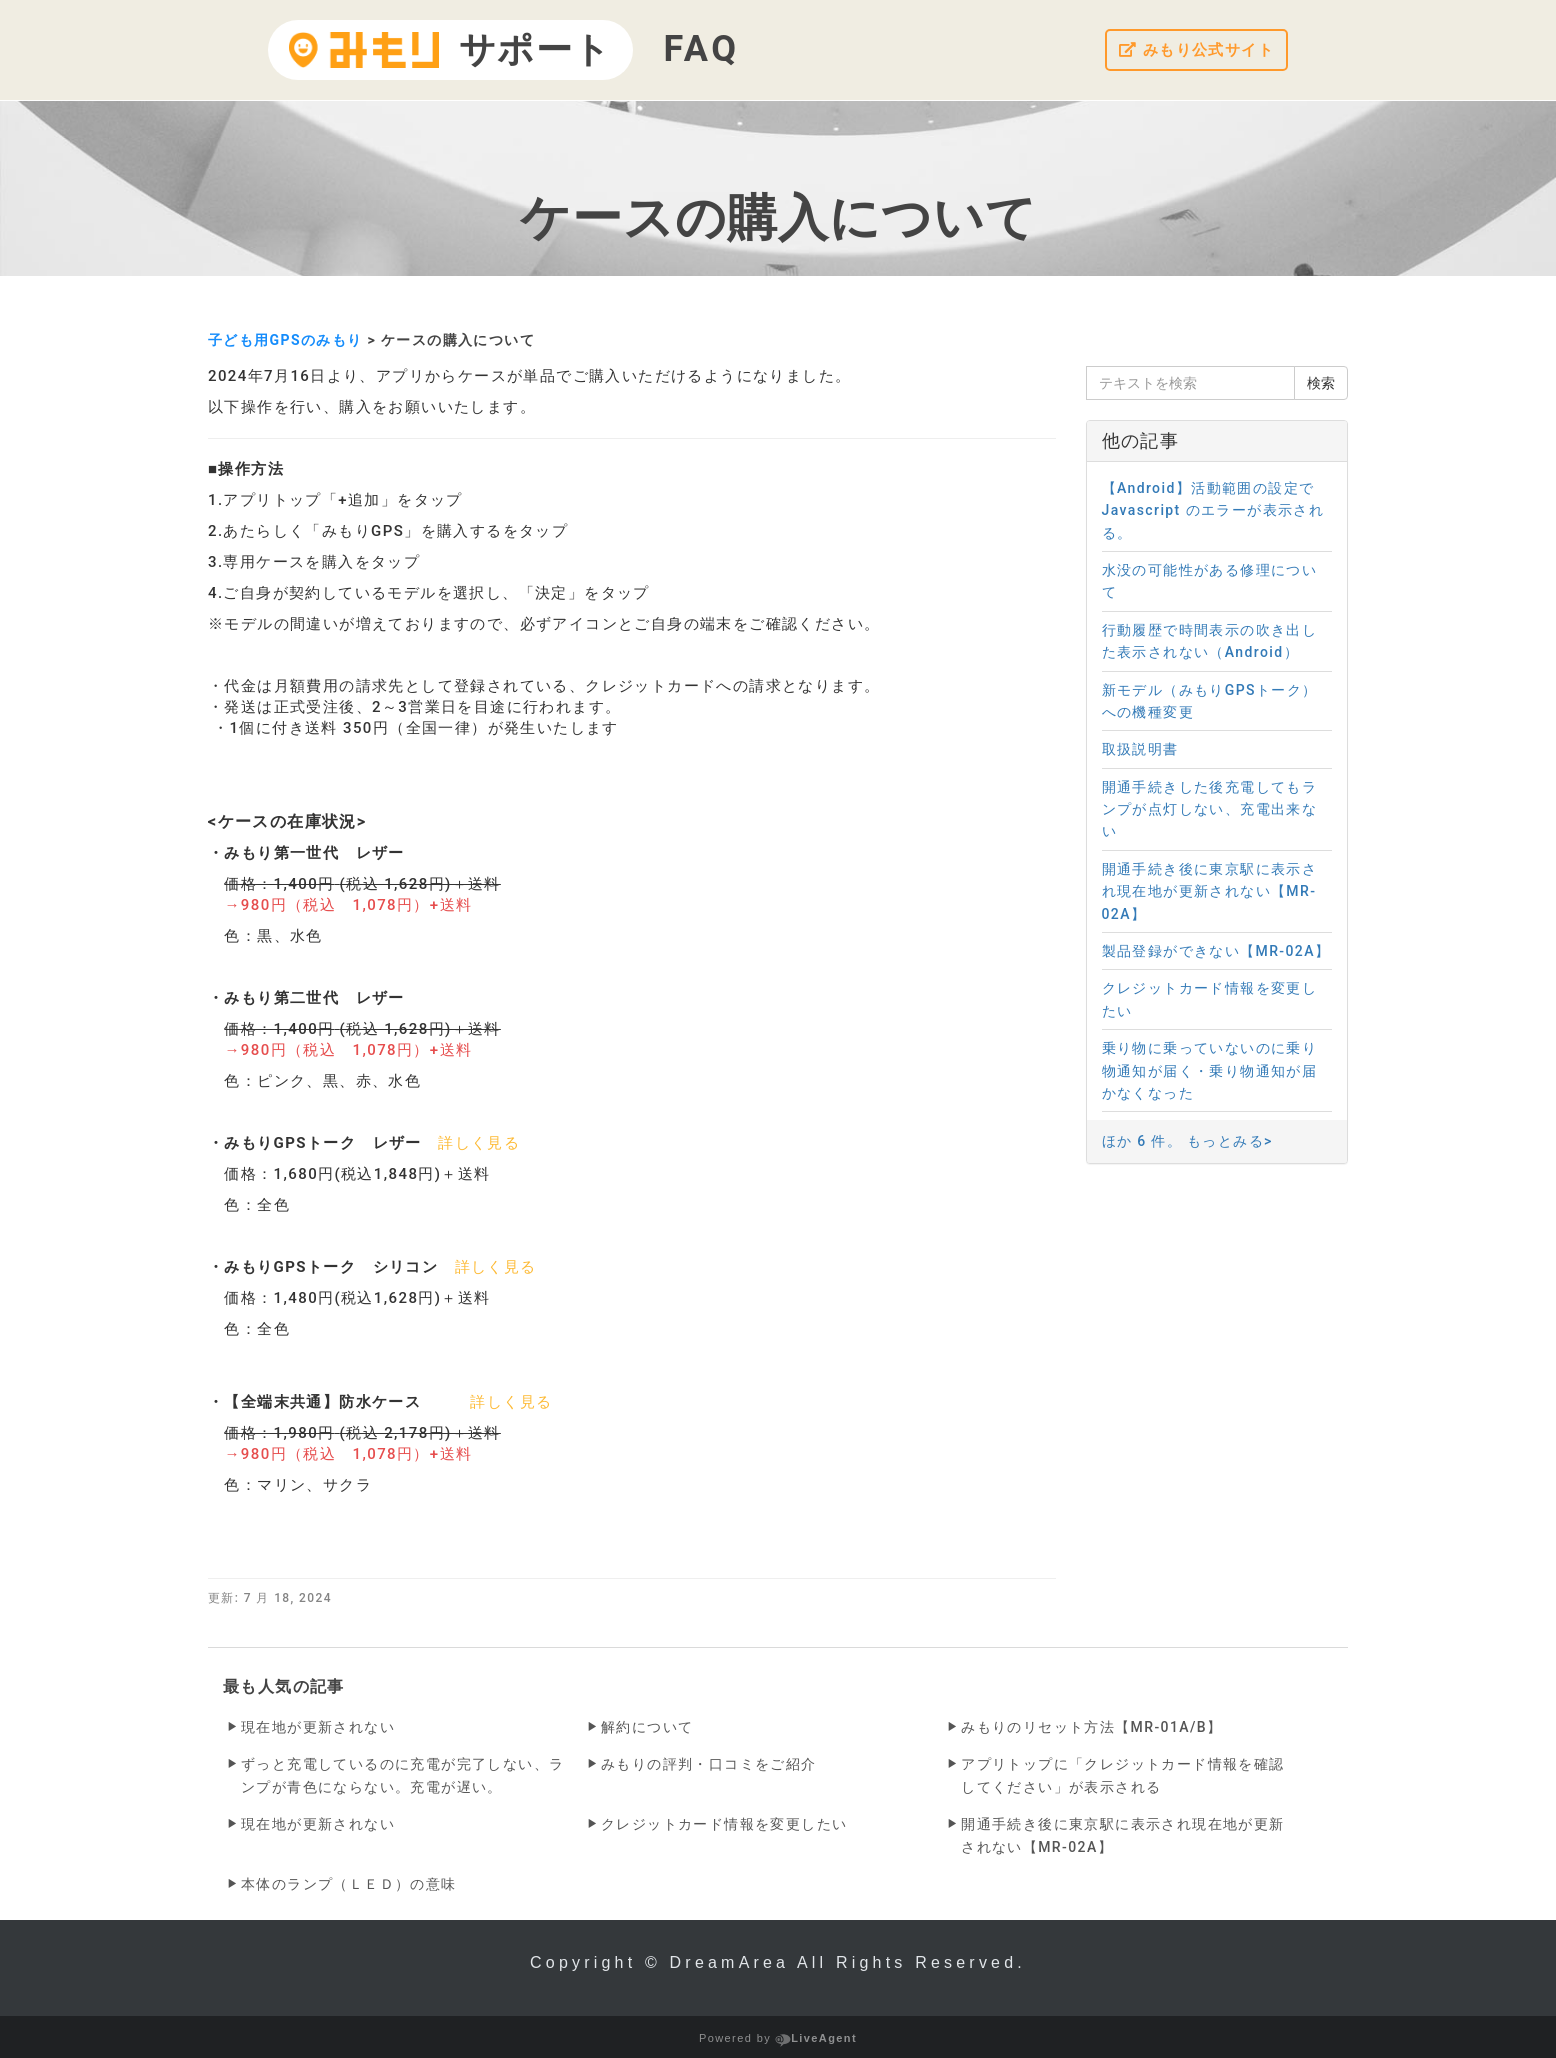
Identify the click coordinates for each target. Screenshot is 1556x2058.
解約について (647, 1727)
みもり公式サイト (1192, 50)
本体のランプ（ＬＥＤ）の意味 (349, 1884)
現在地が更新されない (318, 1727)
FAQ (702, 49)
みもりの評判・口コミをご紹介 (709, 1764)
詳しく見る (479, 1143)
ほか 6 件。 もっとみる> (1187, 1141)
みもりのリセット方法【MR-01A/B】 (1091, 1727)
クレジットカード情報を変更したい (724, 1824)
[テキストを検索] (1191, 383)
